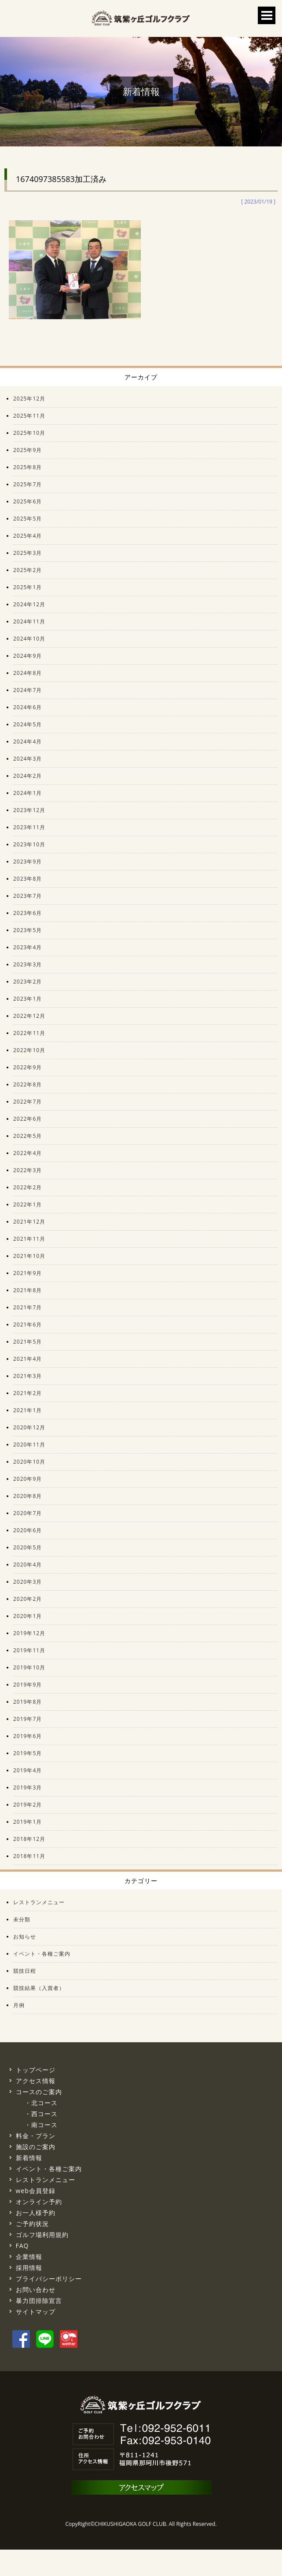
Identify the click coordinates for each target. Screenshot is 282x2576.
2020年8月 (27, 1496)
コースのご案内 (39, 2092)
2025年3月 (27, 553)
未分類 (21, 1919)
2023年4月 (27, 947)
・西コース (41, 2114)
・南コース (41, 2125)
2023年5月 (27, 930)
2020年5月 (27, 1547)
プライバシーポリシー (49, 2278)
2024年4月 (27, 741)
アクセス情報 (35, 2081)
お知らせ (24, 1936)
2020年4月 (27, 1564)
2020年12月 (29, 1427)
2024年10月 (29, 638)
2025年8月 (27, 467)
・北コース (41, 2103)
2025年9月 (27, 450)
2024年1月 (27, 793)
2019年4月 (27, 1770)
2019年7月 (27, 1719)
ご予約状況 (32, 2223)
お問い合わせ (35, 2289)
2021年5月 (27, 1341)
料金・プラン (35, 2135)
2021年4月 (27, 1359)
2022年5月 (27, 1136)
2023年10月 (29, 844)
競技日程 (24, 1971)
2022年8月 (27, 1084)
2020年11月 (29, 1444)
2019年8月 (27, 1701)
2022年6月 (27, 1118)
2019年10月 (29, 1667)
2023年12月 (29, 810)
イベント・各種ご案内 (41, 1953)
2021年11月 (29, 1238)
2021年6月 (27, 1324)
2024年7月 (27, 690)
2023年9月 (27, 861)
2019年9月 (27, 1684)
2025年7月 (27, 484)
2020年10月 (29, 1461)
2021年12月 (29, 1221)
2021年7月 (27, 1307)
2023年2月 (27, 981)
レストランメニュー (39, 1902)
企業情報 (29, 2256)
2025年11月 (29, 415)
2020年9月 (27, 1479)
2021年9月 (27, 1273)
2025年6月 (27, 501)
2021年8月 (27, 1290)
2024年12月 (29, 604)
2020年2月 (27, 1599)
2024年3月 (27, 758)
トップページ (35, 2070)
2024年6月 (27, 707)
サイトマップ (35, 2311)
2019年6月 (27, 1736)
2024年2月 (27, 776)
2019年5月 (27, 1753)
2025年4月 (27, 535)
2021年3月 (27, 1376)
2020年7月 (27, 1513)
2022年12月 (29, 1016)
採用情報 (29, 2267)
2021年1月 (27, 1410)
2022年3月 (27, 1170)
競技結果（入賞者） (39, 1988)
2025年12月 (29, 398)
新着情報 (29, 2157)
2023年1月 (27, 998)
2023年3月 (27, 964)
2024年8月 (27, 673)
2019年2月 (27, 1804)
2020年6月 (27, 1530)
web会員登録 (35, 2190)
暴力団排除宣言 (39, 2300)
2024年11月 (29, 621)
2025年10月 (29, 433)
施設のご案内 (35, 2146)
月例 (19, 2005)
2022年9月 (27, 1067)
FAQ (22, 2245)
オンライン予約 (39, 2201)
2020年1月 (27, 1616)
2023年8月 (27, 878)
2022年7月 (27, 1101)
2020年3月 (27, 1581)
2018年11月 (29, 1856)
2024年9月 (27, 655)
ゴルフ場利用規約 (42, 2234)
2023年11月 (29, 827)
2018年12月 (29, 1839)
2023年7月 (27, 896)
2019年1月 (27, 1821)
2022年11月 (29, 1033)
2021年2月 (27, 1393)
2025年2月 (27, 570)
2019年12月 (29, 1633)
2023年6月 (27, 913)
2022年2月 (27, 1187)
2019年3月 (27, 1787)
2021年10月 (29, 1256)
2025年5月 (27, 518)
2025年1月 (27, 587)
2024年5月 (27, 724)
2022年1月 (27, 1204)
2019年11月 (29, 1650)
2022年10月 (29, 1050)
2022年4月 (27, 1153)
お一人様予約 (35, 2212)
